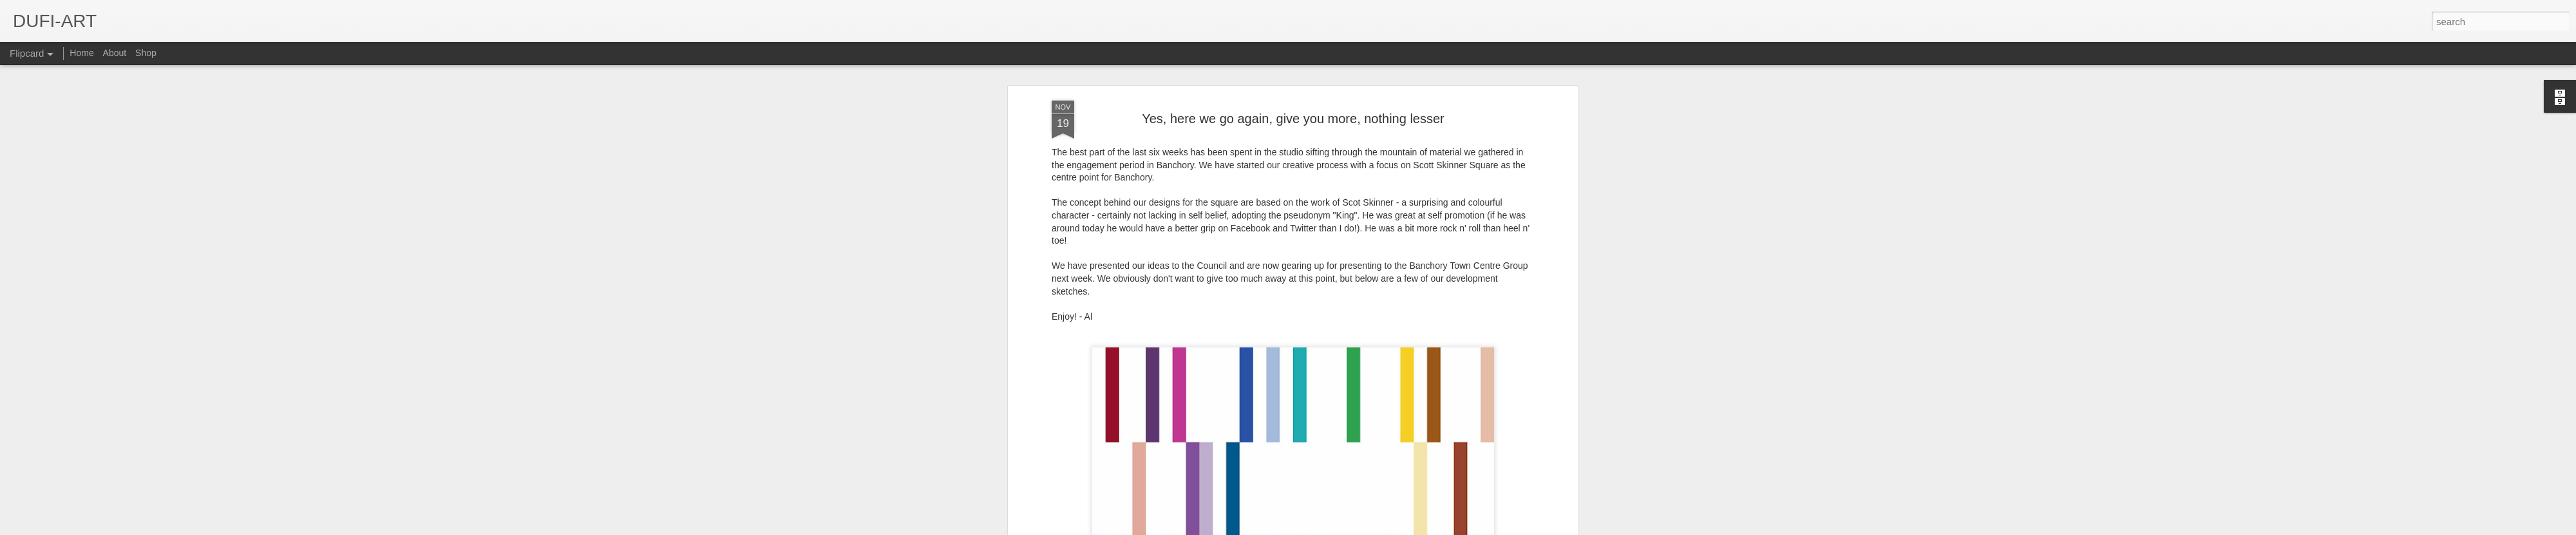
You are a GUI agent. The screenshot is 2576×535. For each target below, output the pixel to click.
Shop (145, 53)
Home (81, 53)
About (115, 53)
